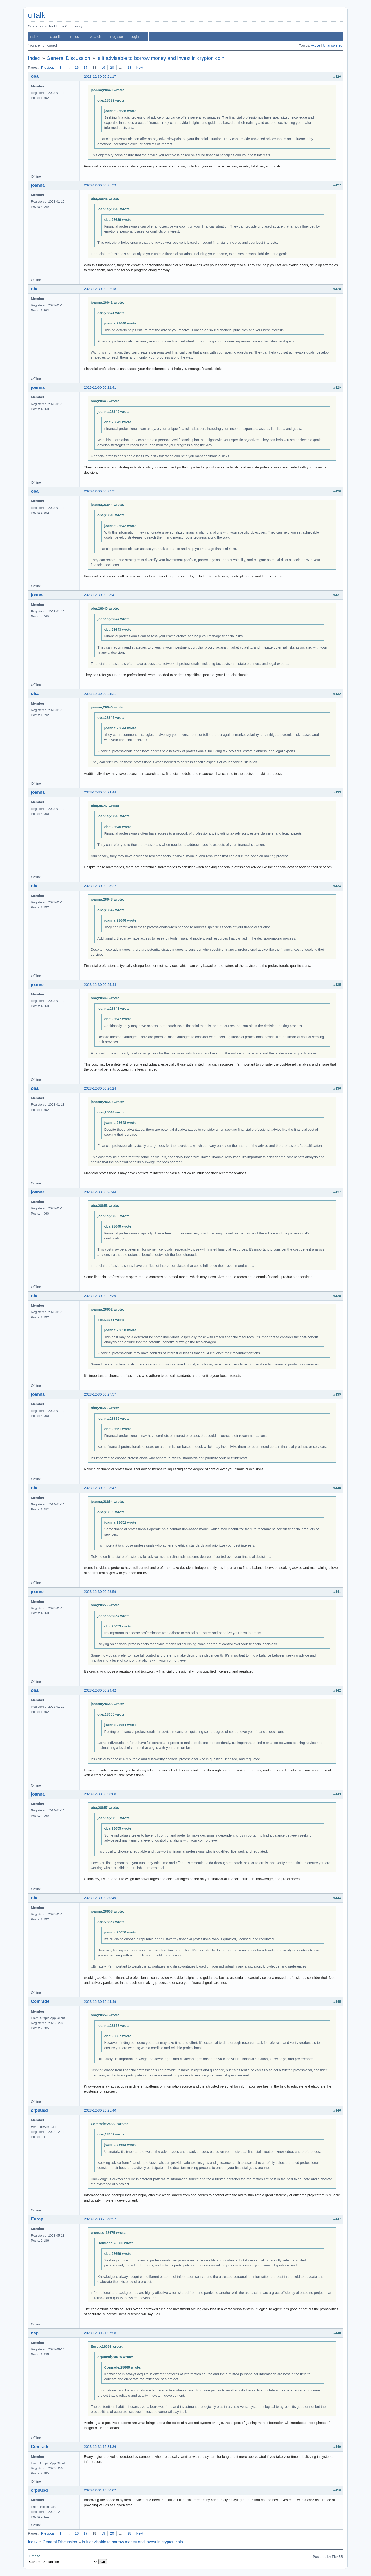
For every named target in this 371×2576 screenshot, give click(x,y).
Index (34, 37)
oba (35, 76)
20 (112, 67)
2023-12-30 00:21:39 (100, 185)
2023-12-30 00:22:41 (100, 387)
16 (77, 67)
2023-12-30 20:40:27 (100, 2219)
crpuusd (39, 2110)
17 (85, 67)
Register (116, 37)
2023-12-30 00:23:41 (100, 595)
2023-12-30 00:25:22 (100, 886)
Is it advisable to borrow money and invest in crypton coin (161, 58)
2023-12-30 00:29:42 (100, 1690)
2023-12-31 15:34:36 (100, 2447)
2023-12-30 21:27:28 (100, 2333)
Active (315, 45)
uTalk (36, 15)
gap (35, 2333)
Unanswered (332, 45)
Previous (47, 67)
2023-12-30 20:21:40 (100, 2110)
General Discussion (68, 58)
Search (95, 37)
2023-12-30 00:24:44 (100, 792)
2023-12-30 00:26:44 (100, 1192)
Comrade (40, 2001)
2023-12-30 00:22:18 (100, 289)
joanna (38, 185)
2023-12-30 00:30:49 (100, 1898)
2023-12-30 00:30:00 (100, 1794)
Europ (37, 2219)
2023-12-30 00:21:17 (100, 76)
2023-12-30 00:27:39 (100, 1296)
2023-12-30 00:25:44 (100, 984)
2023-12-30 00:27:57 (100, 1394)
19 (103, 67)
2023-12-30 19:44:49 (100, 2002)
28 (129, 67)
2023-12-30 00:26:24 (100, 1088)
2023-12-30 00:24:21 (100, 694)
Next (139, 67)
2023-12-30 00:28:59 (100, 1592)
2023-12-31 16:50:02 (100, 2490)
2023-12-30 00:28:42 (100, 1488)
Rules (74, 37)
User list (56, 37)
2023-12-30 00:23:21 (100, 491)
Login (134, 37)
